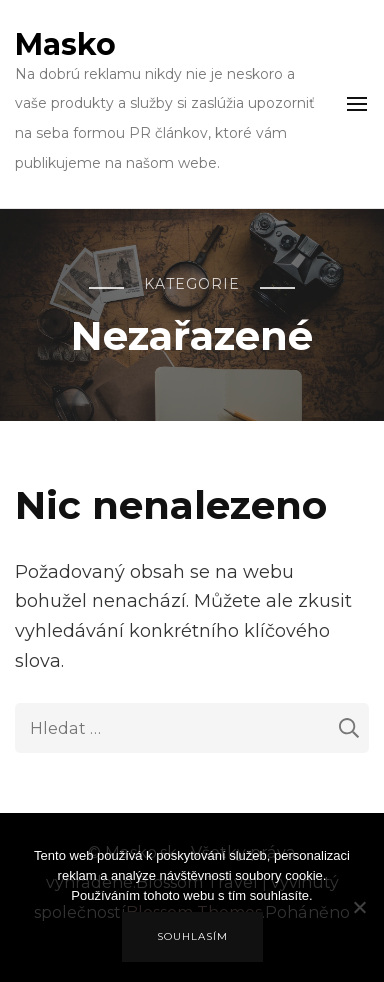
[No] (359, 922)
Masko (65, 44)
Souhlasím (192, 936)
